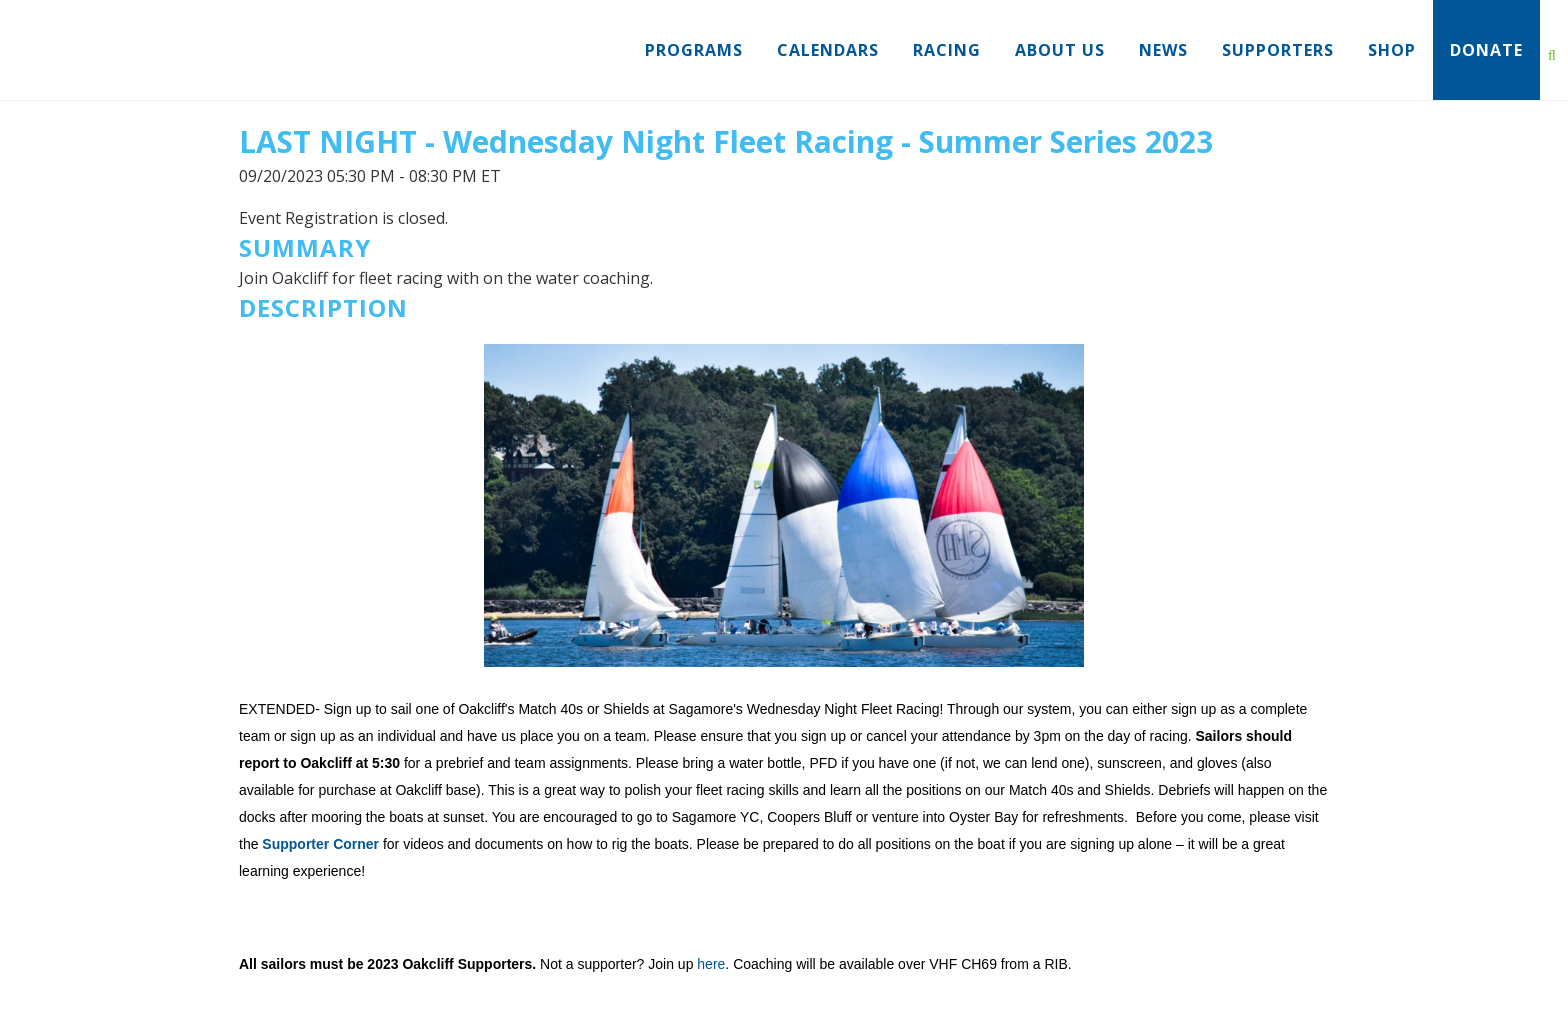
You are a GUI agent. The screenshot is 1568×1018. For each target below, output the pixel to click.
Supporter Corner (320, 844)
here (711, 964)
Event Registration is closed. (343, 218)
